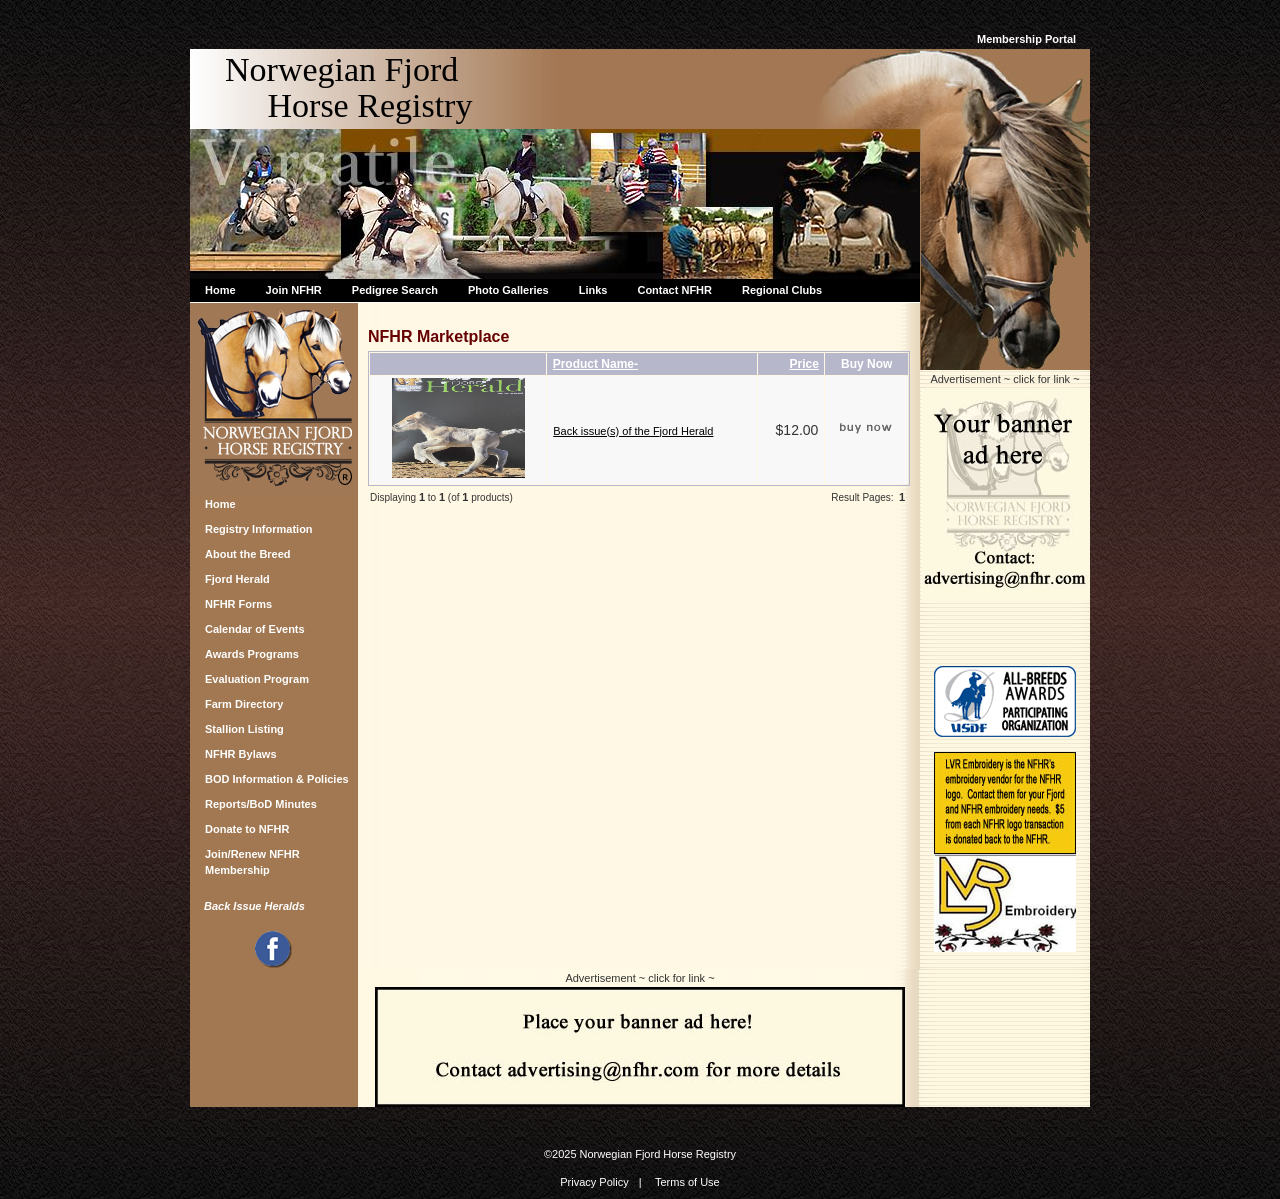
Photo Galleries (508, 290)
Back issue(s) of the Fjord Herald (633, 431)
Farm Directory (244, 704)
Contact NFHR (674, 290)
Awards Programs (252, 654)
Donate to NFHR (247, 829)
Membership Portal (1026, 39)
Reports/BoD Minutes (261, 804)
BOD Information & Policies (277, 779)
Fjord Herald (237, 579)
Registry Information (259, 529)
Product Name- (595, 364)
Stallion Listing (244, 729)
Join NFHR (294, 290)
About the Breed (248, 554)
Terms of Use (687, 1182)
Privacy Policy (594, 1182)
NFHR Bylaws (241, 754)
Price (804, 364)
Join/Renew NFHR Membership (252, 859)
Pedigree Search (395, 290)
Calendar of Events (255, 629)
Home (220, 290)
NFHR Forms (238, 604)
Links (593, 290)
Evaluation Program (257, 679)
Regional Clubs (782, 290)
